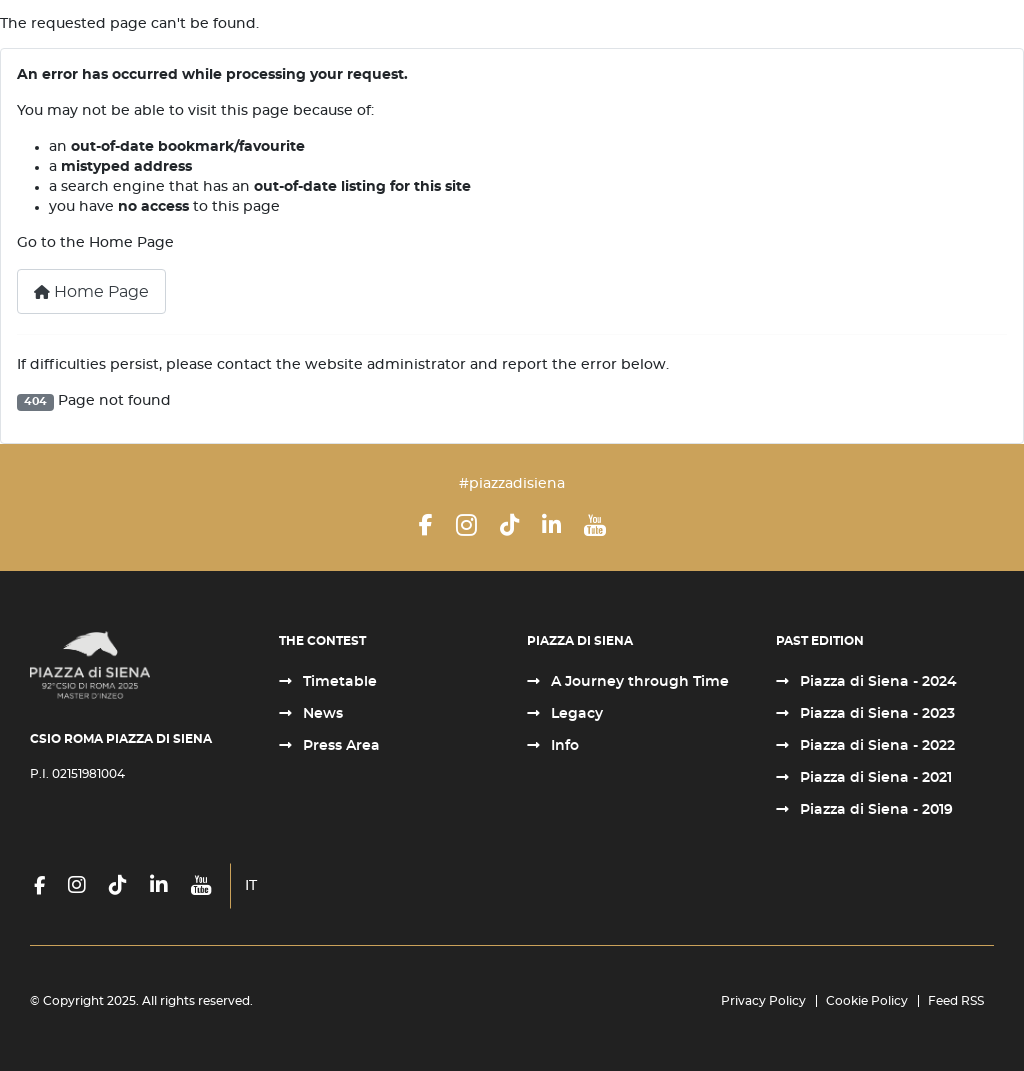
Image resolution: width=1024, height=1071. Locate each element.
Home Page (91, 292)
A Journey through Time (638, 682)
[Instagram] (466, 525)
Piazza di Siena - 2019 (874, 810)
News (321, 714)
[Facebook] (426, 525)
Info (563, 746)
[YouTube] (595, 525)
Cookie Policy (867, 1001)
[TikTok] (509, 525)
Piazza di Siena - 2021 (874, 778)
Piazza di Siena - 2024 (876, 682)
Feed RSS (956, 1001)
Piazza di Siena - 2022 (875, 746)
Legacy (575, 714)
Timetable (338, 682)
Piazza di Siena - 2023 (875, 714)
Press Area (339, 746)
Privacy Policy (763, 1001)
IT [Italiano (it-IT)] (251, 886)
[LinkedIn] (551, 525)
